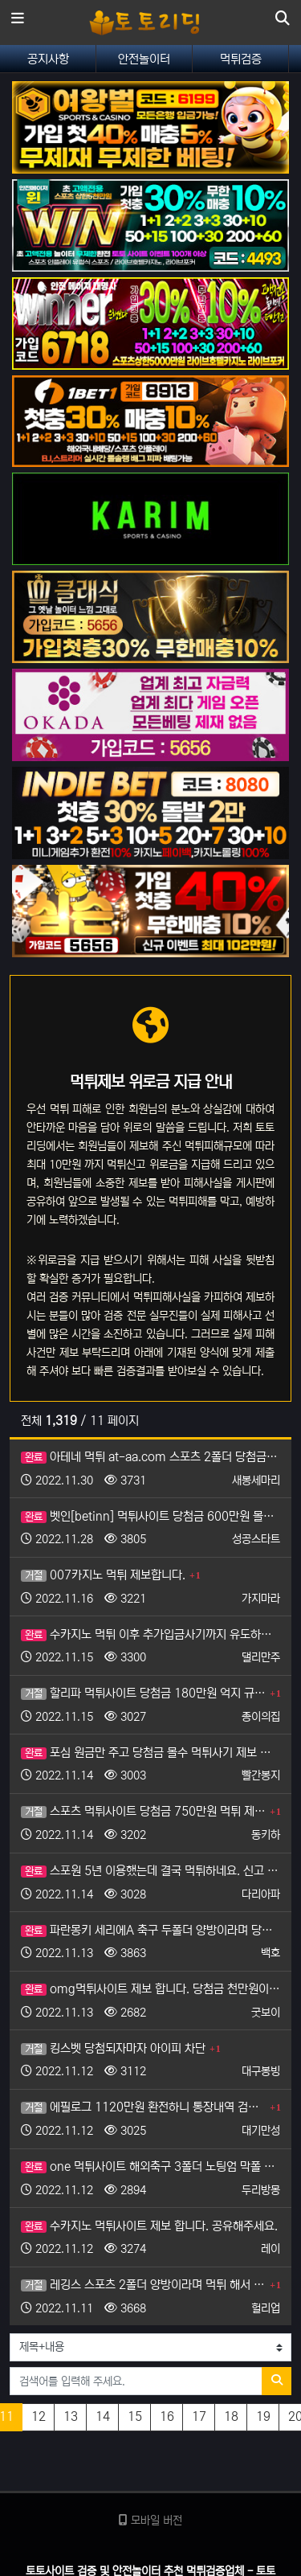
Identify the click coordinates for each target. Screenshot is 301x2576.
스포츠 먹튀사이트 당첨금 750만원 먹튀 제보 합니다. (143, 1811)
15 (135, 2416)
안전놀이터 (144, 59)
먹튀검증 (241, 59)
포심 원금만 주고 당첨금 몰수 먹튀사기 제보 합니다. (150, 1752)
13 (70, 2416)
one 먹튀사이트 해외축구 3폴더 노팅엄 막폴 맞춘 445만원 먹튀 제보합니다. (150, 2166)
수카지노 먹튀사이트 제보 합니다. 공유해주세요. (149, 2226)
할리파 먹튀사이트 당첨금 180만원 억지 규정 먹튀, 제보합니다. (143, 1693)
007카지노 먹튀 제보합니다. (103, 1575)
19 (263, 2416)
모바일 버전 (150, 2520)
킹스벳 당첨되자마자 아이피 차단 (113, 2048)
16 (167, 2416)
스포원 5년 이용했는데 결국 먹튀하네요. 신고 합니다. (150, 1871)
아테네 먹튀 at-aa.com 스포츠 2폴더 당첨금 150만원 (150, 1457)
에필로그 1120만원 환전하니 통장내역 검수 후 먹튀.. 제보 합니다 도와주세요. (143, 2107)
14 (103, 2416)
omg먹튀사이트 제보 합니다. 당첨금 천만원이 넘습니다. (150, 1989)
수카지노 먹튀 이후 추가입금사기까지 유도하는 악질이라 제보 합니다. (150, 1634)
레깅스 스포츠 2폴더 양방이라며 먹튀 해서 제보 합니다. (143, 2284)
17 (199, 2416)
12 (38, 2416)
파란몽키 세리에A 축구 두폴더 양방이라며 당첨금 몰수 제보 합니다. (150, 1930)
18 (231, 2416)
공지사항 (48, 59)
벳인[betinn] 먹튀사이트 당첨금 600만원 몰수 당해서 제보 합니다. (150, 1516)
